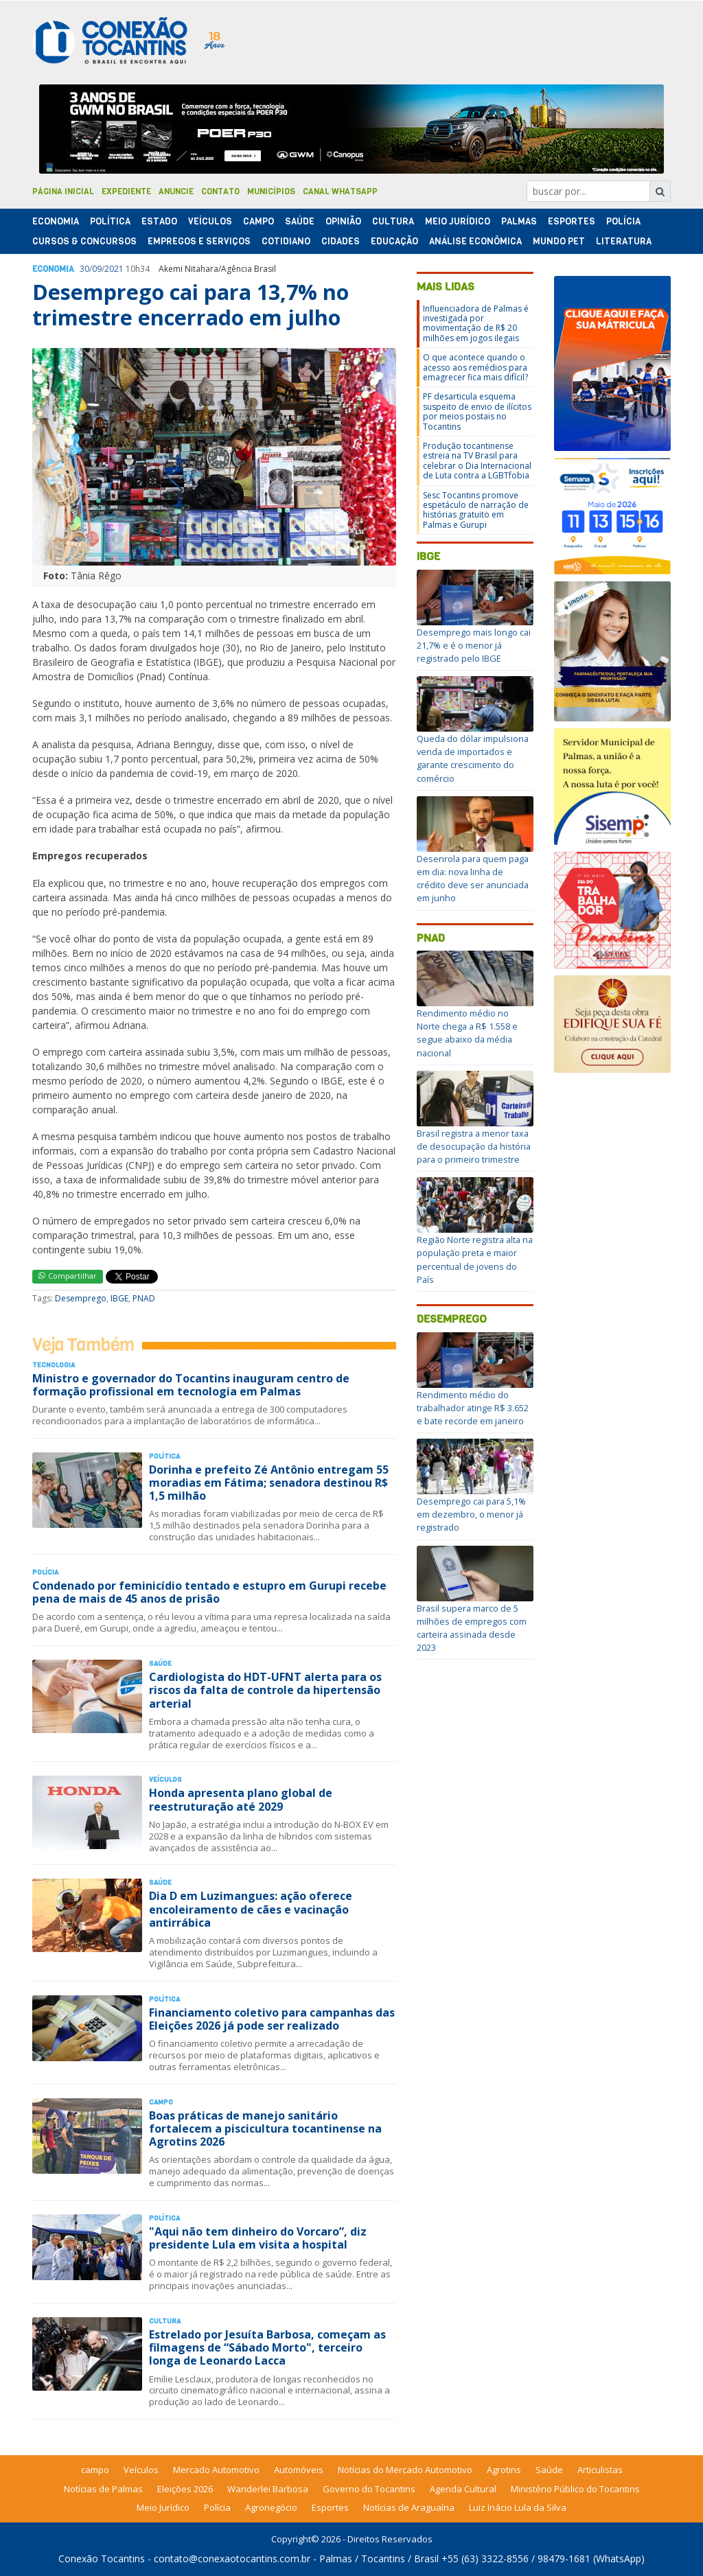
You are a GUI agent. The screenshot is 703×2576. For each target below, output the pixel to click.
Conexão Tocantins (101, 2558)
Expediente (126, 191)
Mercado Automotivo (216, 2469)
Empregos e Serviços (199, 241)
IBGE (119, 1298)
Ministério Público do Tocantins (575, 2489)
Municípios (271, 191)
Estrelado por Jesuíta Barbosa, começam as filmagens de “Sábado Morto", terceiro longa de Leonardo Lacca (267, 2347)
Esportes (571, 221)
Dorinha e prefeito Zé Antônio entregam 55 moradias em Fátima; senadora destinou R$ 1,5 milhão (269, 1482)
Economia (55, 221)
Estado (159, 221)
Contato (220, 191)
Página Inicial (63, 191)
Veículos (210, 221)
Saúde (299, 221)
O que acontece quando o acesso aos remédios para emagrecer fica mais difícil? (475, 367)
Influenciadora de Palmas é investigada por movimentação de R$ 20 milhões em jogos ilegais (476, 323)
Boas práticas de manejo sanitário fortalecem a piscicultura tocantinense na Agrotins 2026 (265, 2128)
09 (97, 269)
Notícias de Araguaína (408, 2507)
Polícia (217, 2507)
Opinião (343, 221)
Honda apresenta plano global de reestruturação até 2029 (240, 1799)
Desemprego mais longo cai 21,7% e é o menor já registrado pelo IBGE (474, 645)
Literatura (624, 241)
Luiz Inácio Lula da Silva (517, 2507)
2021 (114, 269)
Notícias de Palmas (103, 2489)
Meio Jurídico (457, 221)
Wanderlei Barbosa (267, 2489)
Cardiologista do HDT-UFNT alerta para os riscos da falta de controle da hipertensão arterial (265, 1689)
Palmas (519, 221)
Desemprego (80, 1298)
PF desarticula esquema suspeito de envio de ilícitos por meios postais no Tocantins (477, 411)
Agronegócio (271, 2507)
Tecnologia (53, 1364)
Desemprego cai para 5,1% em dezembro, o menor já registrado (471, 1514)
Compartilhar (67, 1275)
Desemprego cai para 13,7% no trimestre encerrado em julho (190, 304)
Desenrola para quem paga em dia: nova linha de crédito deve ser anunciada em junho (473, 878)
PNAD (143, 1298)
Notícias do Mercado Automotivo (405, 2469)
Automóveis (298, 2469)
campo (95, 2469)
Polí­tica (110, 221)
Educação (394, 241)
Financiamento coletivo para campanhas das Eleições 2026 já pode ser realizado (272, 2019)
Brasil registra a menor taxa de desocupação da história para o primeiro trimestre (474, 1146)
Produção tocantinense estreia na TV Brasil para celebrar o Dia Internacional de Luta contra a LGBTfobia (477, 460)
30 (84, 269)
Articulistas (600, 2469)
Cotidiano (286, 241)
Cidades (340, 241)
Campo (258, 221)
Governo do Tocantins (369, 2489)
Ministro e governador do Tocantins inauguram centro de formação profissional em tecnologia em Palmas (190, 1385)
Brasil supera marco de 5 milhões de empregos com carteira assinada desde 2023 (472, 1628)
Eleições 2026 (185, 2489)
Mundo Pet (559, 241)
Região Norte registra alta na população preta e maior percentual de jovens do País (475, 1259)
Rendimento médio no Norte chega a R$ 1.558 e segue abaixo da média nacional (467, 1033)
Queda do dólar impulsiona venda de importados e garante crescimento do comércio (473, 758)
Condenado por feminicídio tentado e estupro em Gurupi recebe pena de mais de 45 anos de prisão (209, 1592)
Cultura (393, 221)
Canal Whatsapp (340, 191)
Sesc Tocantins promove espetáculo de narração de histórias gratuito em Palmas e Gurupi (476, 510)
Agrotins (504, 2469)
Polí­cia (623, 221)
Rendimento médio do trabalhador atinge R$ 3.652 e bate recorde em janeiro (473, 1408)
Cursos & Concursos (84, 241)
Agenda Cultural (463, 2489)
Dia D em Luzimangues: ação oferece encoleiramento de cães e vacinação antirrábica (250, 1908)
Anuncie (176, 191)
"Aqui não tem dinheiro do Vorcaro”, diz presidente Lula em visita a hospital (258, 2238)
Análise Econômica (475, 241)
